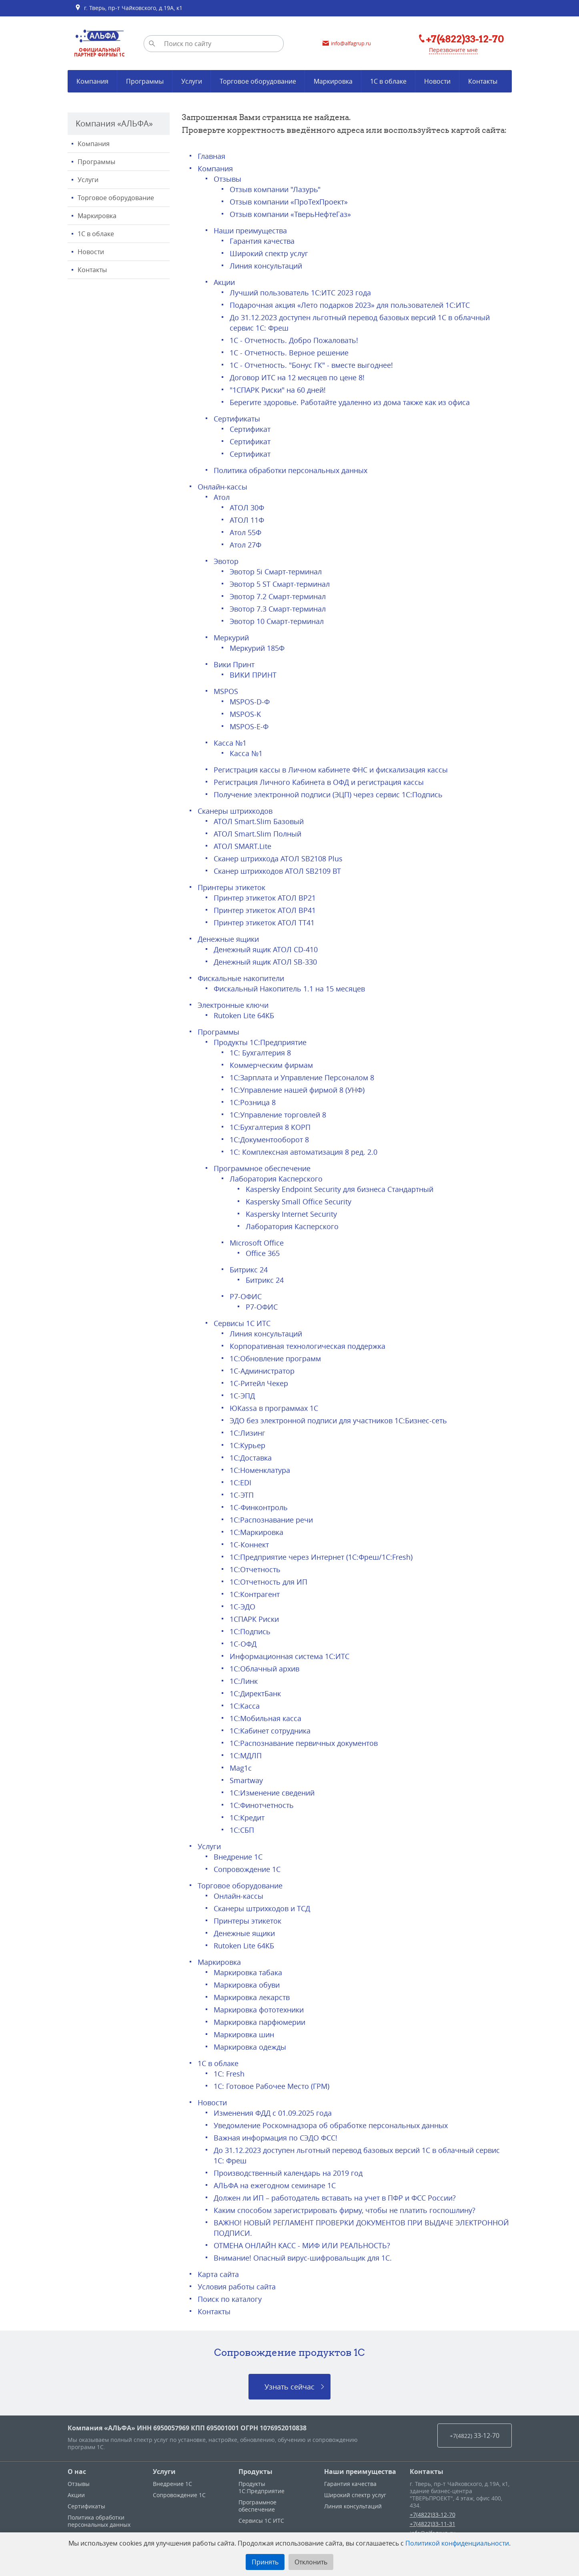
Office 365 (263, 1253)
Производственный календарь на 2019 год (288, 2173)
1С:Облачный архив (264, 1668)
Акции (224, 282)
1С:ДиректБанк (255, 1693)
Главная (211, 156)
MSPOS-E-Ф (249, 726)
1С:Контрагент (255, 1594)
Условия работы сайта (237, 2286)
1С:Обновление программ (275, 1358)
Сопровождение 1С (247, 1869)
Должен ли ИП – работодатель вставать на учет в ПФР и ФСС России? (335, 2198)
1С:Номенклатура (260, 1470)
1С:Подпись (250, 1631)
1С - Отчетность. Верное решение (289, 352)
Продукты (255, 2471)
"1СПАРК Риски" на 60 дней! (278, 390)
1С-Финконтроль (259, 1507)
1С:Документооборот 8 (269, 1139)
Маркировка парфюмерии (259, 2022)
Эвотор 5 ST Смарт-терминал (280, 584)
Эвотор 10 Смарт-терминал (277, 621)
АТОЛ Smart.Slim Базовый (259, 821)
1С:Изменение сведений (272, 1793)
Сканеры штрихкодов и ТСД (262, 1908)
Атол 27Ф (245, 545)
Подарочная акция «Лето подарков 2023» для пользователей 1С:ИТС (350, 305)
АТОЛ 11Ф (247, 520)
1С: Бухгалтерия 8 (260, 1052)
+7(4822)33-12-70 (432, 2514)
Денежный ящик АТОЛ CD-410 (266, 949)
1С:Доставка (251, 1458)
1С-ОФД (243, 1644)
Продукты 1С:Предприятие (260, 1042)
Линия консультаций (266, 266)
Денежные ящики (228, 939)
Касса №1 (230, 743)
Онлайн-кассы (222, 487)
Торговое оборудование (116, 197)
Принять (265, 2562)
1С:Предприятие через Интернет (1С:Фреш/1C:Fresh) (321, 1557)
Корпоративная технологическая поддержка (307, 1346)
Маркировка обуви (247, 1985)
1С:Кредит (247, 1817)
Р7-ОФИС (246, 1296)
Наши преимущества (250, 230)
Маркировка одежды (250, 2047)
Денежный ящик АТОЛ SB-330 (265, 962)
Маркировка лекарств (252, 1997)
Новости (91, 251)
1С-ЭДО (242, 1606)
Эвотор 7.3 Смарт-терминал (278, 609)
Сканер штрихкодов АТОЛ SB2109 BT (277, 871)
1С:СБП (242, 1830)
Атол (222, 497)
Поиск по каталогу (230, 2299)
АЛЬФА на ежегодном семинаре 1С (275, 2185)
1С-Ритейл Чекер (259, 1383)
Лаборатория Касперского (276, 1179)
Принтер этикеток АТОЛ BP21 (265, 898)
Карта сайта (218, 2274)
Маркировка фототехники (259, 2009)
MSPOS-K (245, 714)
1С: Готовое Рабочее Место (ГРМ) (271, 2086)
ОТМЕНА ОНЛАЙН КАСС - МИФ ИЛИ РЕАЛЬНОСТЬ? (302, 2245)
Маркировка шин (244, 2034)
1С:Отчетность (255, 1569)
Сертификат (250, 429)
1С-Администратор (262, 1371)
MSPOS (226, 691)
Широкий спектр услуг (269, 253)
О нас (77, 2471)
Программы (96, 161)
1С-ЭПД (242, 1395)
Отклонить (311, 2562)
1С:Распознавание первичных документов (304, 1743)
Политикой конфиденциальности (457, 2543)
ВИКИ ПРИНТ (253, 675)
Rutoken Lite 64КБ (244, 1015)
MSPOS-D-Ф (250, 701)
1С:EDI (240, 1482)
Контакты (92, 269)
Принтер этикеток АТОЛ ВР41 (265, 910)
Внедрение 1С (238, 1857)
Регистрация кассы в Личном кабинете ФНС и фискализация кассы (331, 769)
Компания (94, 143)
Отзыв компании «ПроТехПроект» (289, 202)
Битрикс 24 (249, 1269)
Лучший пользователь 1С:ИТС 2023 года (300, 292)
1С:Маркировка (256, 1532)
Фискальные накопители (241, 978)
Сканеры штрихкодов (235, 811)
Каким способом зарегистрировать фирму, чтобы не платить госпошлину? (344, 2210)
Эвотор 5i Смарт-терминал (276, 571)
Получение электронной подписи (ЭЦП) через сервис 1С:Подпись (328, 794)
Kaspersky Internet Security (291, 1214)
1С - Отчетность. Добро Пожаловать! (294, 340)
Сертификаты (237, 418)
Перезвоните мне (453, 50)
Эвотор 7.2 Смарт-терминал (278, 596)
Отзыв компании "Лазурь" (275, 189)
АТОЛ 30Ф (247, 507)
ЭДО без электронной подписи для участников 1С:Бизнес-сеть (338, 1420)
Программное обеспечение (262, 1168)
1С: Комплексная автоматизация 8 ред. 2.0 (303, 1152)
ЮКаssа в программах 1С (274, 1408)
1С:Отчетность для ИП (268, 1582)
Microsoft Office (257, 1243)
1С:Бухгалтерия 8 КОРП (270, 1127)
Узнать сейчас (289, 2386)
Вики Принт (234, 664)
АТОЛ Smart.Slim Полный (257, 834)
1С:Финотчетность (262, 1805)
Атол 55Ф (245, 532)
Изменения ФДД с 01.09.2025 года (273, 2113)
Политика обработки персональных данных (290, 470)
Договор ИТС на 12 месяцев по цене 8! (297, 377)
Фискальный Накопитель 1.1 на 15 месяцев (289, 988)
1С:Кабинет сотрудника (270, 1730)
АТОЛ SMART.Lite (242, 846)
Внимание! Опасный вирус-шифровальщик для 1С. (303, 2258)
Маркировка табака (248, 1972)
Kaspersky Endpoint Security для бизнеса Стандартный (339, 1189)
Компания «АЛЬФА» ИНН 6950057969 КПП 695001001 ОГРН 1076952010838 (187, 2428)
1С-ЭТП (242, 1495)
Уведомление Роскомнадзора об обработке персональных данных (331, 2125)
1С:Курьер (247, 1445)
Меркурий (231, 637)
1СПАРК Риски (254, 1619)
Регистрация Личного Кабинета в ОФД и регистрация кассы (319, 782)
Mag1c (241, 1768)
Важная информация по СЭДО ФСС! (275, 2138)
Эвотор (226, 561)
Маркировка (97, 215)
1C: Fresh (229, 2073)
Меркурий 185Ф (257, 648)
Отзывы (227, 179)
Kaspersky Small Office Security (298, 1201)
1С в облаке (96, 233)
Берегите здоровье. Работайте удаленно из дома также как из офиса (350, 402)
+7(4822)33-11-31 (432, 2524)
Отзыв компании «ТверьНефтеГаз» (290, 214)
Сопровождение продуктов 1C (289, 2352)
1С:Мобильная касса (265, 1718)
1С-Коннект (249, 1544)
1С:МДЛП (246, 1755)
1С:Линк (244, 1681)
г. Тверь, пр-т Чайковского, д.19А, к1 (128, 8)
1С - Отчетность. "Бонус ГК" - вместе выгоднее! (311, 365)
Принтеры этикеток (231, 887)
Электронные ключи (233, 1005)
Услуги (88, 179)
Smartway (246, 1780)
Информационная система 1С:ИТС (289, 1656)
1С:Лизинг (247, 1433)
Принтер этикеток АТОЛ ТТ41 (264, 922)
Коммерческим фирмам (271, 1065)
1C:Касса (245, 1706)
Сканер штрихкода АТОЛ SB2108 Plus (278, 858)
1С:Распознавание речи (271, 1520)
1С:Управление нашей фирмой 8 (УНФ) (297, 1090)
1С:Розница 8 (253, 1102)
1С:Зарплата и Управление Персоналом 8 (302, 1077)
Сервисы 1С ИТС (242, 1323)
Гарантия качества (262, 241)
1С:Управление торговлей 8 (278, 1114)
